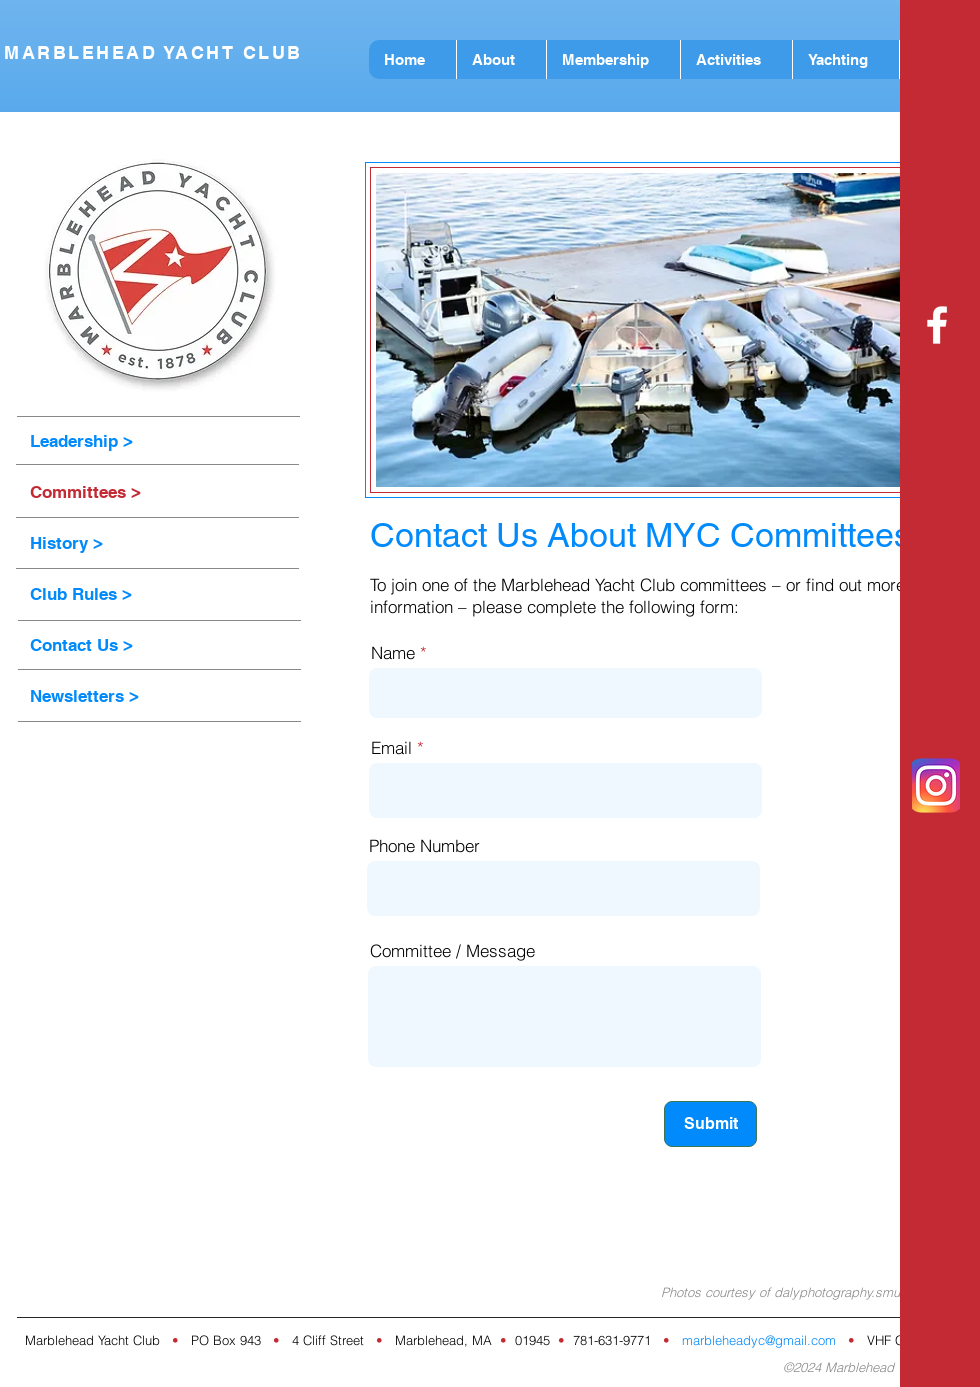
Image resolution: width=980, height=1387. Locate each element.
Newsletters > (84, 696)
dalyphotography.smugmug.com (868, 1292)
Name (393, 652)
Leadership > (81, 441)
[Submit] (710, 1124)
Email (391, 747)
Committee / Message (452, 950)
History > (66, 543)
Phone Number (424, 845)
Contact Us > (81, 645)
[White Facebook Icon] (937, 325)
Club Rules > (81, 594)
